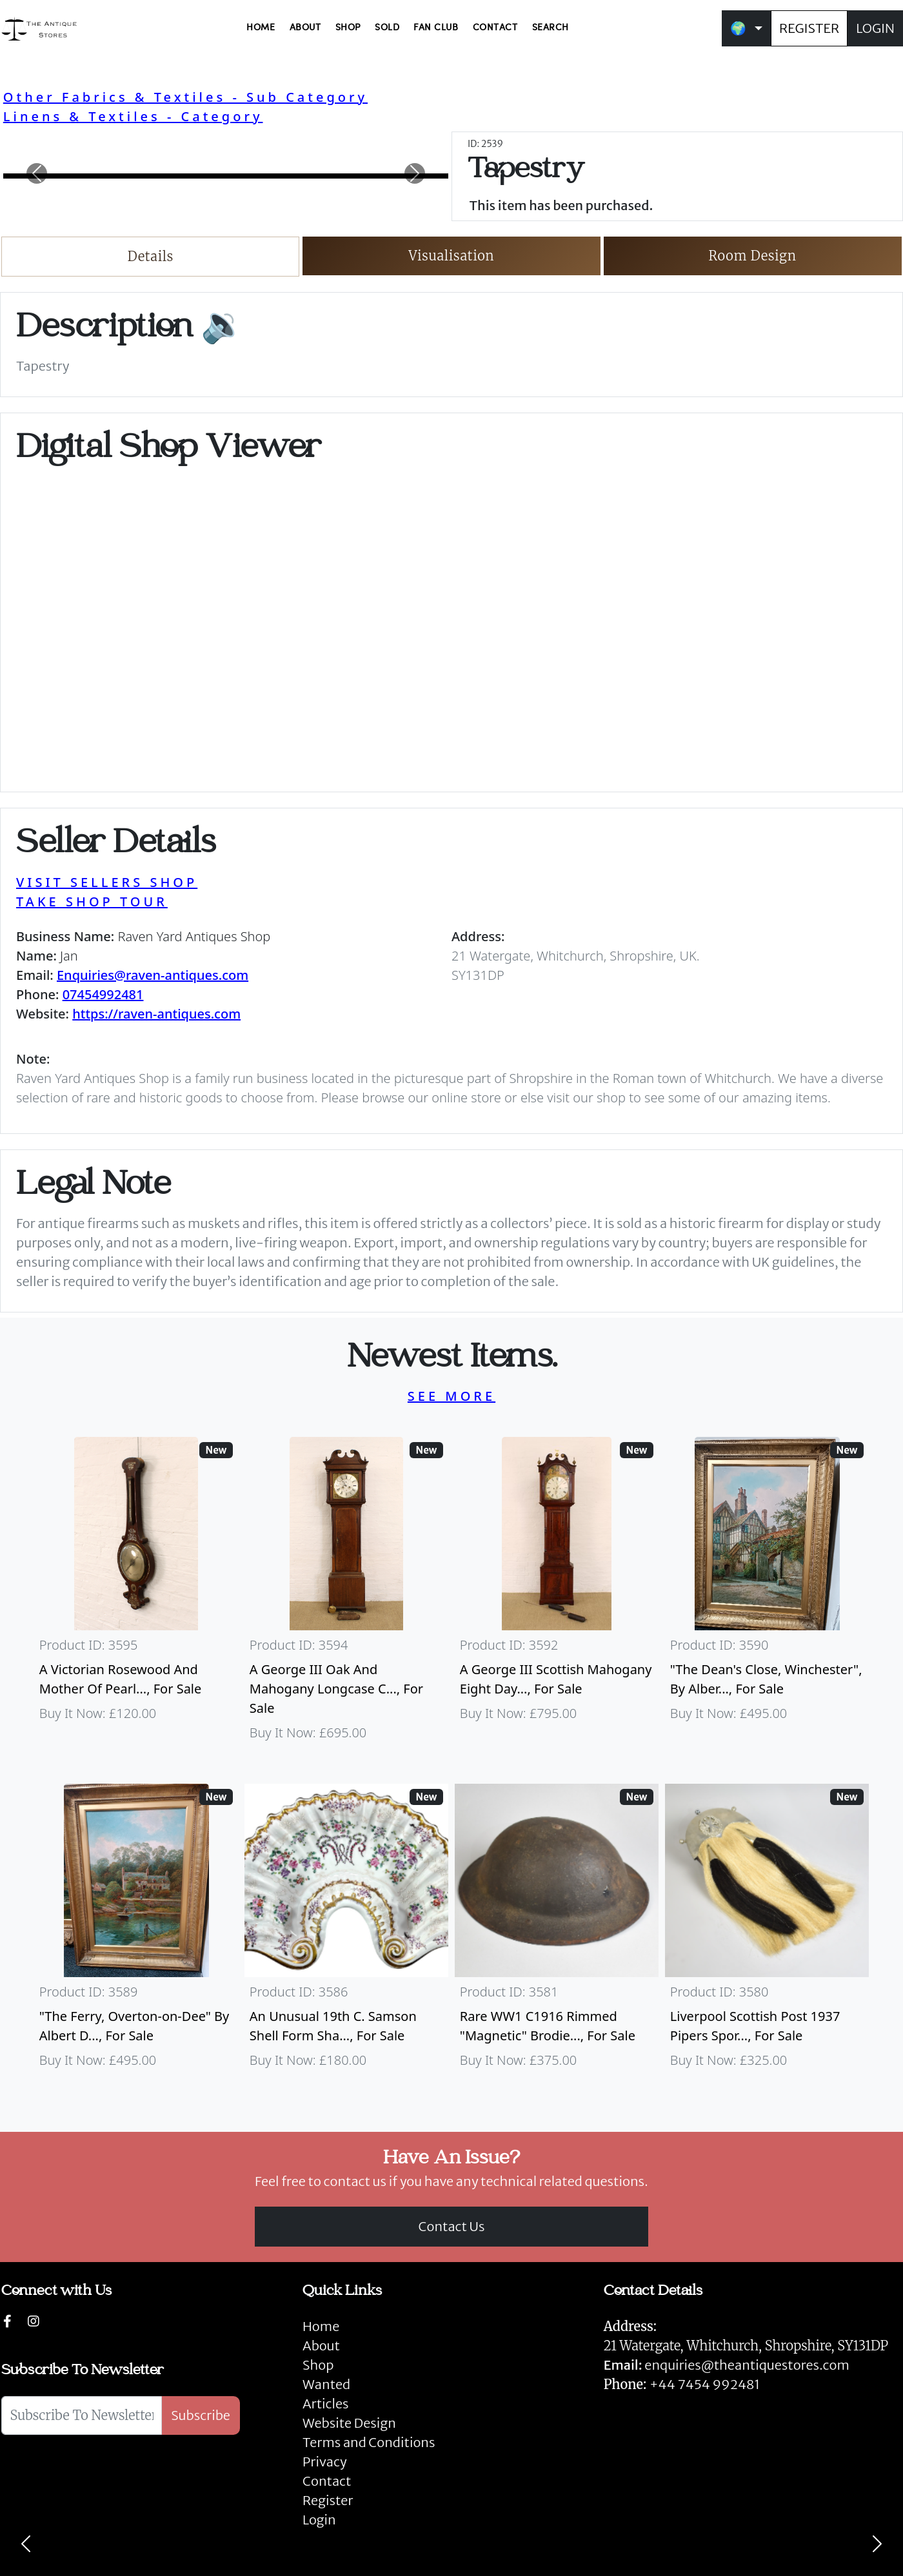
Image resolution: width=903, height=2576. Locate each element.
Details (151, 256)
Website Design (349, 2423)
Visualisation (452, 256)
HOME (260, 28)
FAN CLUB (435, 28)
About (321, 2345)
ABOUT (305, 28)
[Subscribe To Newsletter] (81, 2415)
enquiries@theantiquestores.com (726, 2365)
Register (328, 2500)
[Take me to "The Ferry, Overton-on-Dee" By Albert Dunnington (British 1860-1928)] (136, 1932)
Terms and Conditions (369, 2442)
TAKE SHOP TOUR (92, 901)
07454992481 (103, 994)
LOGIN (875, 28)
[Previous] (25, 2544)
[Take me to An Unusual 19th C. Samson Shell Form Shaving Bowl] (346, 1932)
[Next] (877, 2544)
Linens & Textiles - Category (133, 116)
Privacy (325, 2462)
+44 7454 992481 (705, 2384)
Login (319, 2520)
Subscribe (200, 2415)
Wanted (326, 2384)
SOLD (387, 28)
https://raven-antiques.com (156, 1013)
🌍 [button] (738, 28)
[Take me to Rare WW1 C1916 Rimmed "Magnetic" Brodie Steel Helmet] (557, 1932)
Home (321, 2326)
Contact (327, 2481)
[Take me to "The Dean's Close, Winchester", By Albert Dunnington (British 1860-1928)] (767, 1595)
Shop (318, 2365)
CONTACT (495, 28)
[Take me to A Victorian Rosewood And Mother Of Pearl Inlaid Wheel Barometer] (136, 1595)
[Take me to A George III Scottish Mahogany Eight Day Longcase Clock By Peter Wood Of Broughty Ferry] (557, 1595)
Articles (325, 2403)
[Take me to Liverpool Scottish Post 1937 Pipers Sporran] (767, 1932)
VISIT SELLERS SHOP (106, 882)
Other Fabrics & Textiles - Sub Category (185, 97)
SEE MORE (451, 1396)
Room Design (752, 256)
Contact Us (452, 2226)
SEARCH (550, 28)
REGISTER (809, 28)
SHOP (348, 28)
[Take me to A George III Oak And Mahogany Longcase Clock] (346, 1595)
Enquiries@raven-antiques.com (152, 975)
